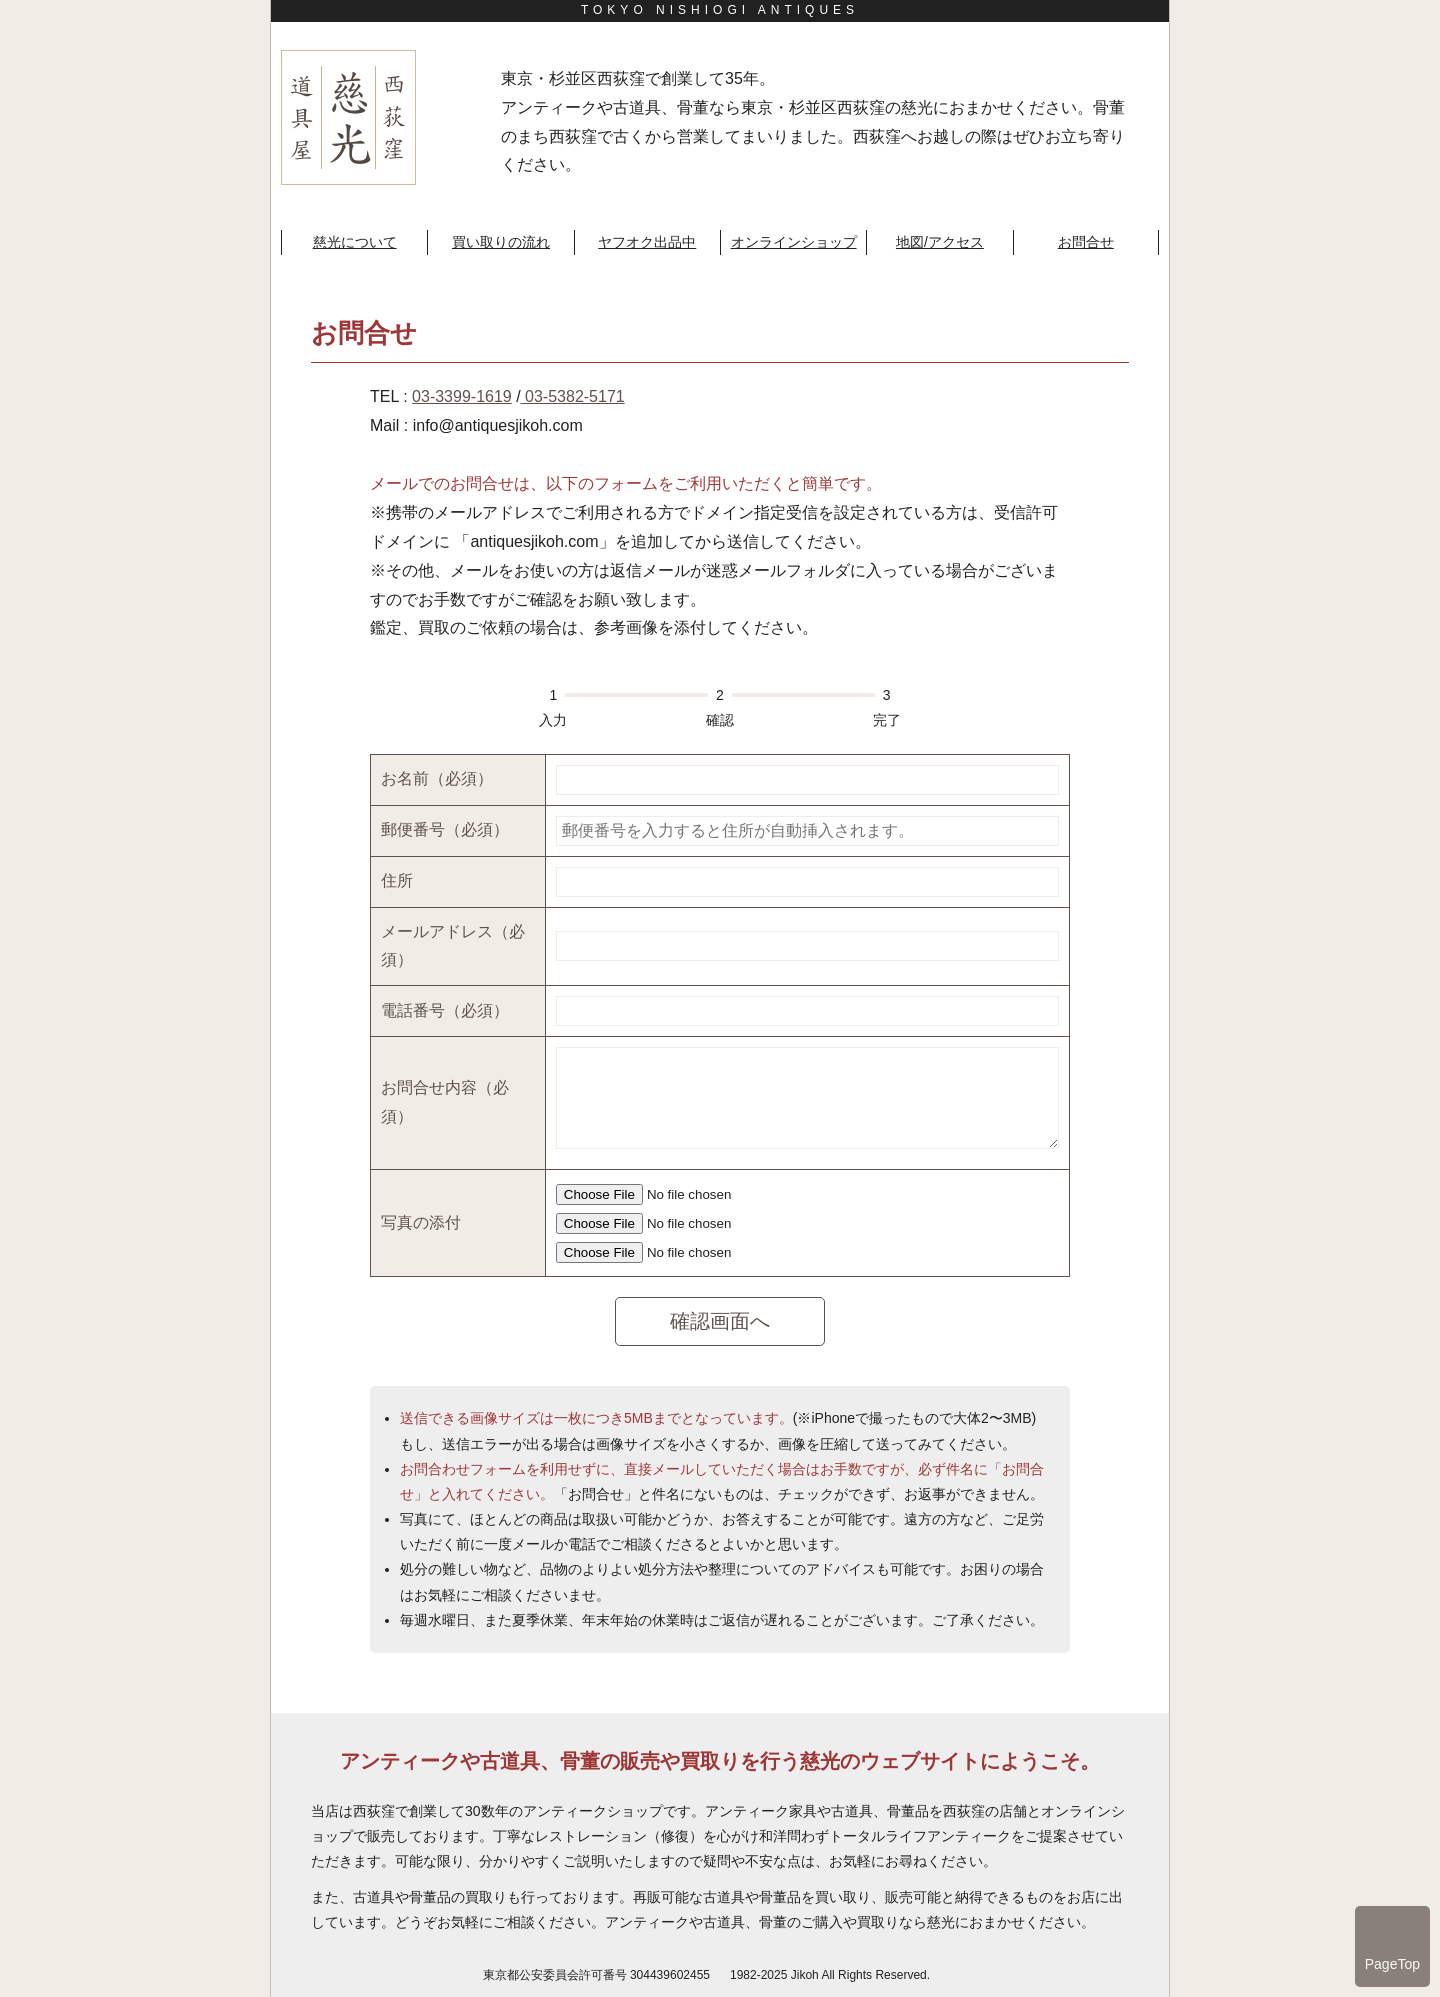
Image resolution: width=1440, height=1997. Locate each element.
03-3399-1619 (462, 396)
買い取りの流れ (501, 242)
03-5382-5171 (573, 396)
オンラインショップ (794, 242)
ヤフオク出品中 (647, 242)
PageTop (1392, 1964)
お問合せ (1086, 242)
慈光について (355, 242)
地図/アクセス (940, 242)
